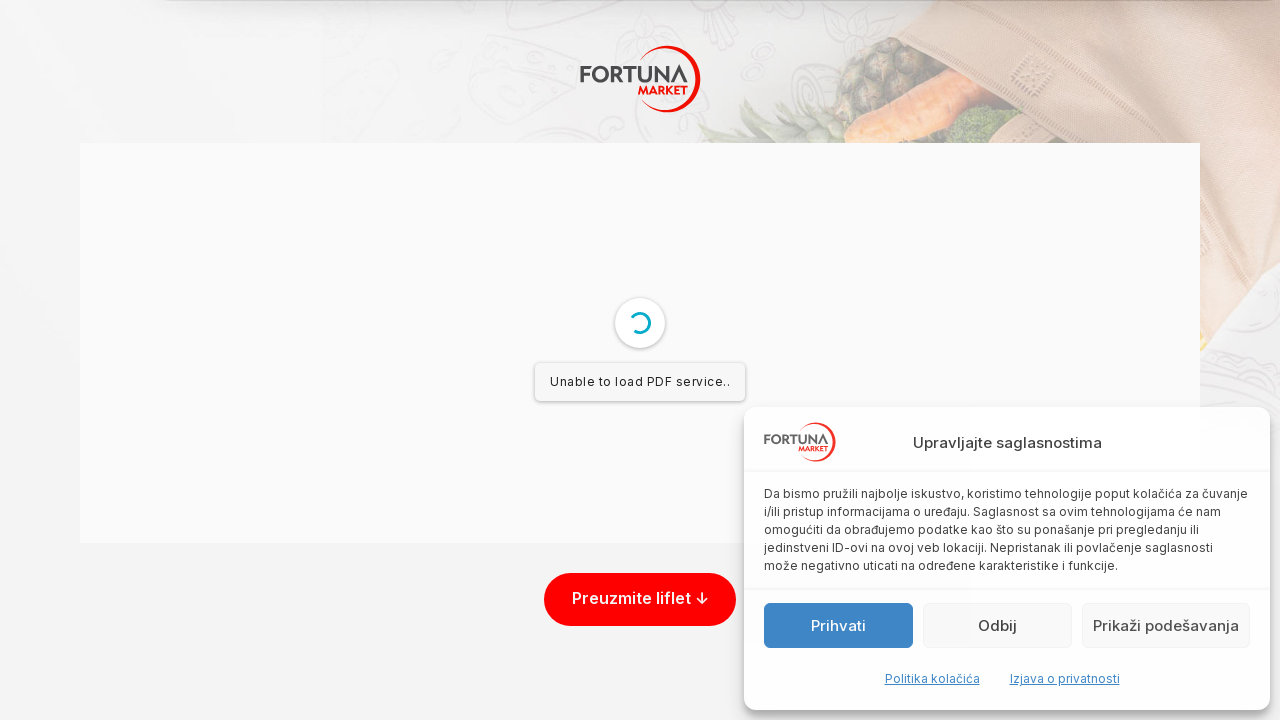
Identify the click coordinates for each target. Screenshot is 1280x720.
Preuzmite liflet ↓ (640, 598)
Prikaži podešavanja (1166, 625)
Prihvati (838, 625)
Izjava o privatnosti (1065, 678)
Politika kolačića (932, 678)
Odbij (997, 625)
